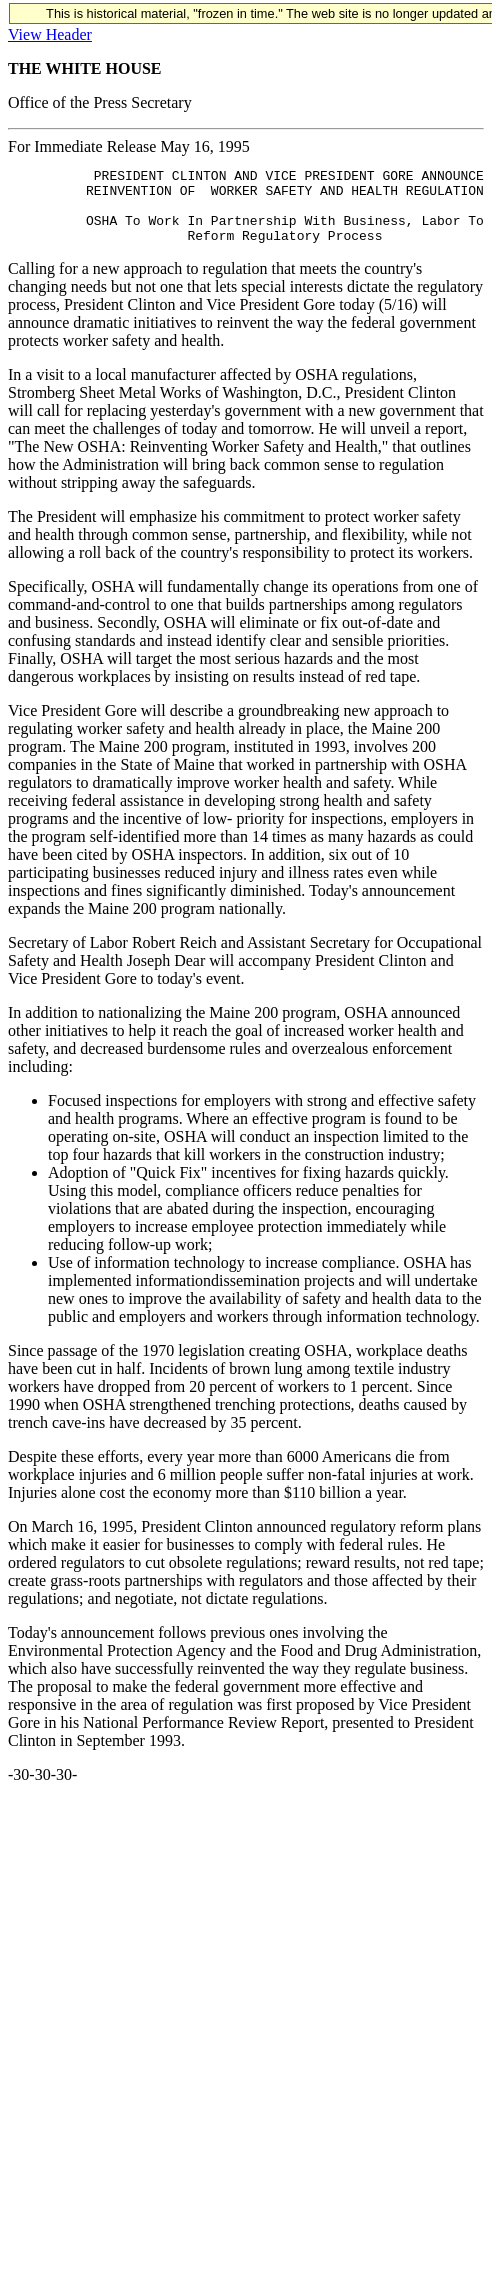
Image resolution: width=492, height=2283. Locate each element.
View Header (50, 34)
